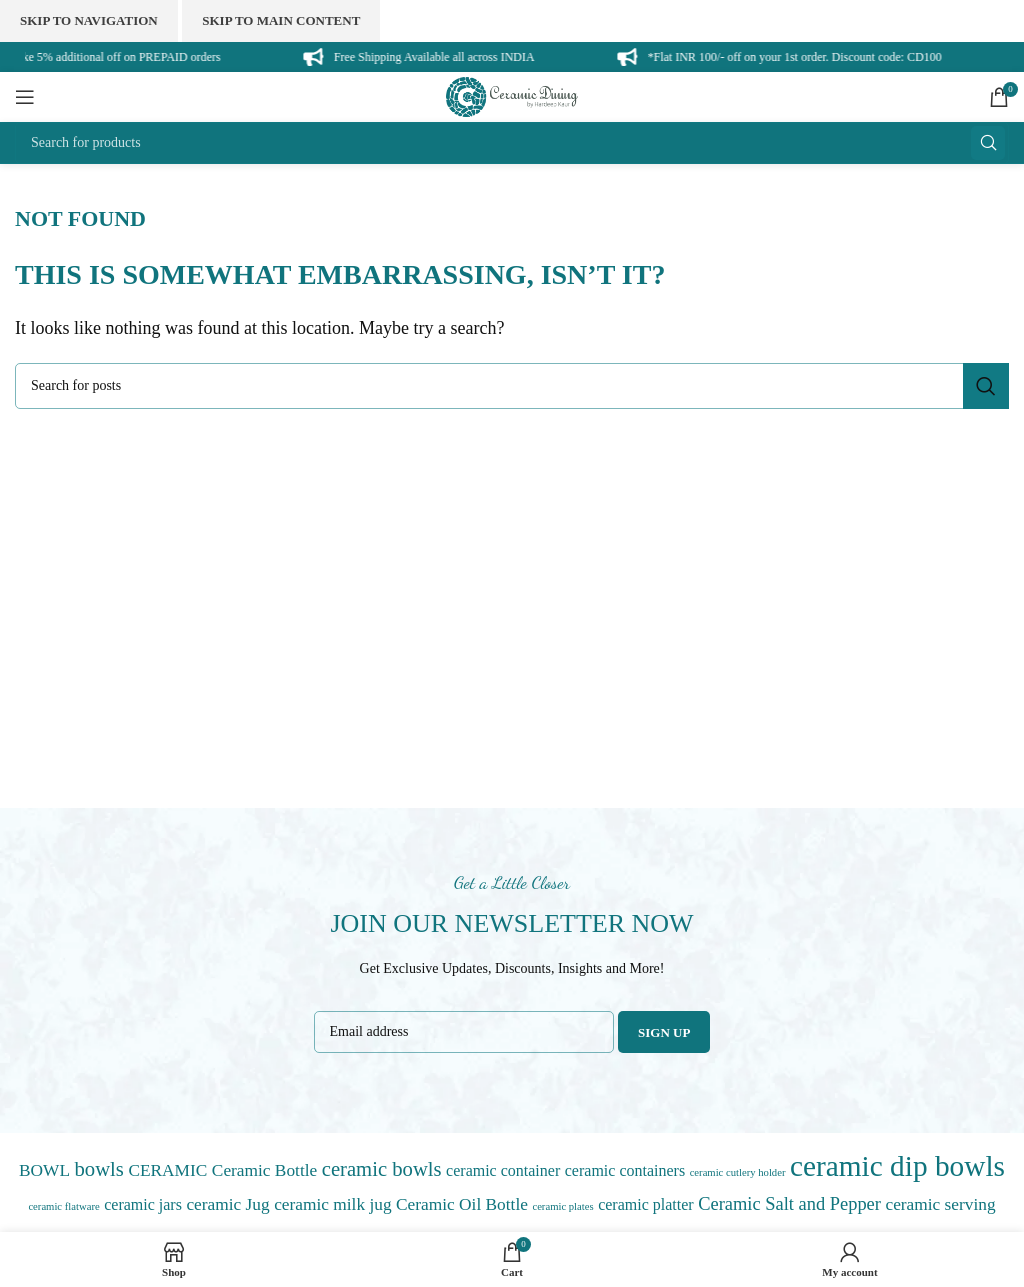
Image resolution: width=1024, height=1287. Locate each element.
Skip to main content (281, 20)
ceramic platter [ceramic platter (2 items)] (646, 1204)
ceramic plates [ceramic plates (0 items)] (562, 1206)
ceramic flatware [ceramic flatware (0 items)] (63, 1206)
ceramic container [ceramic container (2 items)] (503, 1170)
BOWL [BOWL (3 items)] (44, 1170)
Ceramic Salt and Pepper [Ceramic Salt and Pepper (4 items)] (789, 1204)
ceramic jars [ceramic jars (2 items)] (143, 1204)
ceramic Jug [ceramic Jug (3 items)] (227, 1204)
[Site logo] (512, 95)
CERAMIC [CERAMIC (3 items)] (167, 1170)
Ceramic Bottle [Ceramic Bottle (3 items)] (264, 1170)
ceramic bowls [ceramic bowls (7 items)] (382, 1169)
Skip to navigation (89, 20)
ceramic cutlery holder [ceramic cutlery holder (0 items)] (738, 1172)
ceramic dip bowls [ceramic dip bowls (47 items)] (897, 1166)
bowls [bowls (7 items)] (99, 1169)
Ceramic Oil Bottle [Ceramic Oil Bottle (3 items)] (462, 1204)
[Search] (512, 143)
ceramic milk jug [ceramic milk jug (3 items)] (332, 1204)
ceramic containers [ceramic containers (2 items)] (625, 1170)
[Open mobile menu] (25, 97)
